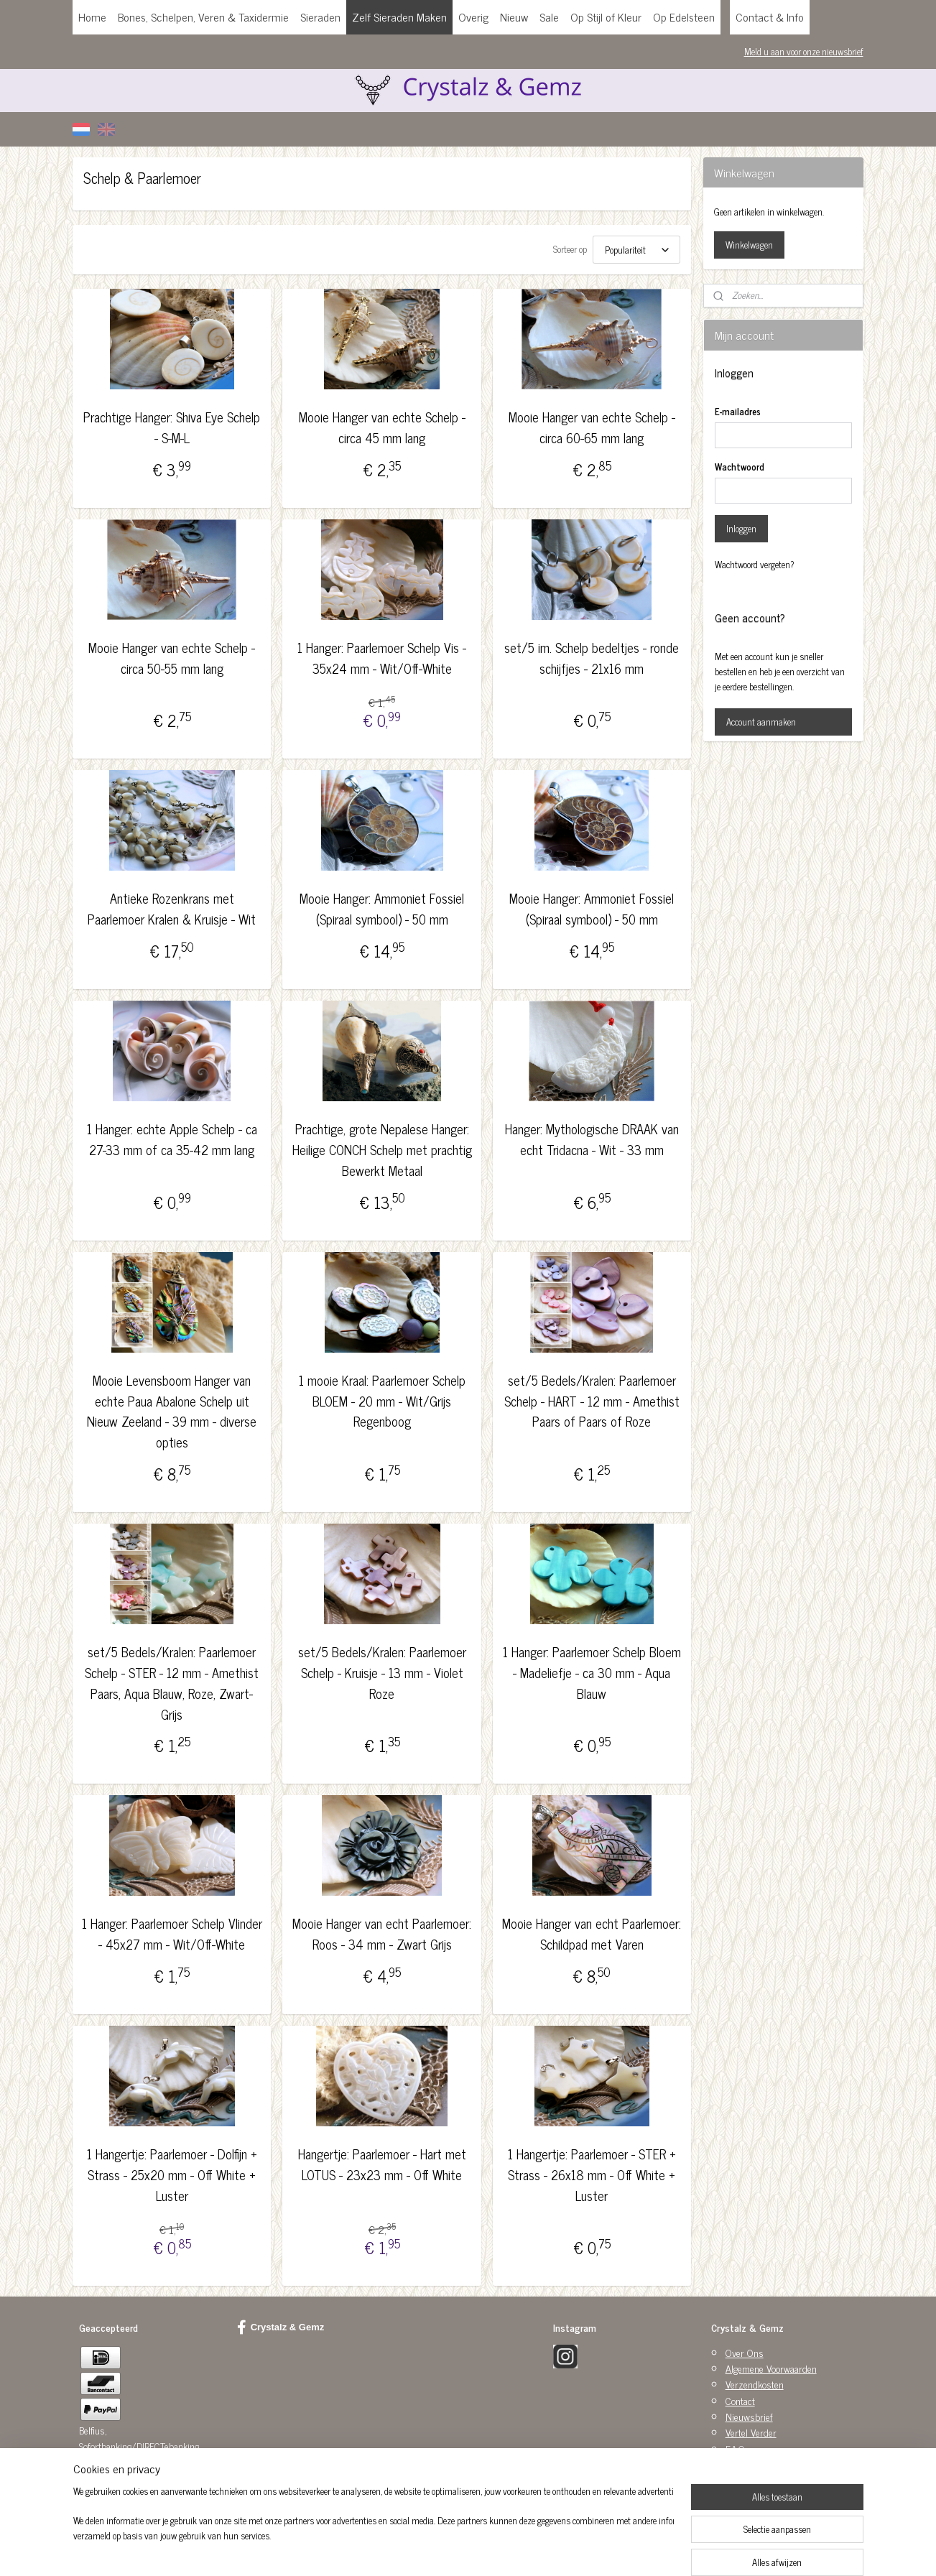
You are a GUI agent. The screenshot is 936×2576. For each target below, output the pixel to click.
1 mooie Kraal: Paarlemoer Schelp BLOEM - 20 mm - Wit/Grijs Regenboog (382, 1401)
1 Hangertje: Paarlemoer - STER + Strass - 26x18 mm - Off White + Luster (592, 2174)
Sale (549, 16)
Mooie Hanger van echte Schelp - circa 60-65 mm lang (592, 427)
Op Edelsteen (684, 16)
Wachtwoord (739, 467)
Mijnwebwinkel (595, 2549)
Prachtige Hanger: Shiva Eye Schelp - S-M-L (172, 427)
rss (458, 2549)
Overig (473, 16)
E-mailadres (738, 411)
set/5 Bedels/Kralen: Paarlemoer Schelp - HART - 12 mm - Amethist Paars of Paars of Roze (592, 1401)
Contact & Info (770, 16)
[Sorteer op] (636, 249)
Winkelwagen (749, 244)
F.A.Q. (736, 2448)
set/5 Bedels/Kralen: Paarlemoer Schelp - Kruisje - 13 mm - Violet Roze (382, 1672)
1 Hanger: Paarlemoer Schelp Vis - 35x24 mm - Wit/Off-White (381, 658)
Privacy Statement (760, 2464)
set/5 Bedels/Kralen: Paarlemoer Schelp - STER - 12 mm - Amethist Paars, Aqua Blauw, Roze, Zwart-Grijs (172, 1682)
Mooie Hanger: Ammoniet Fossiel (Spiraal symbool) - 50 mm (382, 909)
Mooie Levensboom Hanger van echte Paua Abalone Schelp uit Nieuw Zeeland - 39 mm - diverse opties (172, 1411)
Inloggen (741, 528)
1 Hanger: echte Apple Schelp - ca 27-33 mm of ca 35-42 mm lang (172, 1139)
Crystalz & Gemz (281, 2327)
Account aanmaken (761, 721)
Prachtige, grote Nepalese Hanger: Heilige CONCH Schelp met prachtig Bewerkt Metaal (382, 1149)
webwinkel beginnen (498, 2549)
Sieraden (320, 16)
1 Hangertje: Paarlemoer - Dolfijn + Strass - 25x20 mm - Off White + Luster (172, 2174)
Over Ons (745, 2352)
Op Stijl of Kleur (605, 16)
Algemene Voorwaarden (771, 2368)
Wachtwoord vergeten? (754, 564)
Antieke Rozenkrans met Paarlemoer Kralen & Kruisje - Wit (172, 909)
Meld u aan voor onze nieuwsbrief (803, 51)
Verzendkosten (755, 2384)
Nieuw (514, 16)
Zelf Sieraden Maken (399, 16)
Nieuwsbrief (749, 2416)
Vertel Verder (751, 2432)
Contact (740, 2400)
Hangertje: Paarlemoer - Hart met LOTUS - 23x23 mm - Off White (382, 2164)
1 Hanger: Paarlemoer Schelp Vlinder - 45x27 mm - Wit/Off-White (172, 1934)
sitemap (437, 2549)
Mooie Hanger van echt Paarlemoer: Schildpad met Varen (592, 1934)
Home (92, 16)
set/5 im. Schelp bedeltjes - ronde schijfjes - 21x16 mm (592, 658)
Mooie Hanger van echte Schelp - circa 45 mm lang (382, 427)
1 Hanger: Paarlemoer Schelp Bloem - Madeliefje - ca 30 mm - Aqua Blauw (592, 1672)
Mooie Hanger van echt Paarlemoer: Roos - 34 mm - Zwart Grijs (381, 1934)
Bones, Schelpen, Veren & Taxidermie (203, 16)
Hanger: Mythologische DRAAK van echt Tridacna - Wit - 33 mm (592, 1139)
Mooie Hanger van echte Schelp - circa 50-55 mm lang (172, 658)
